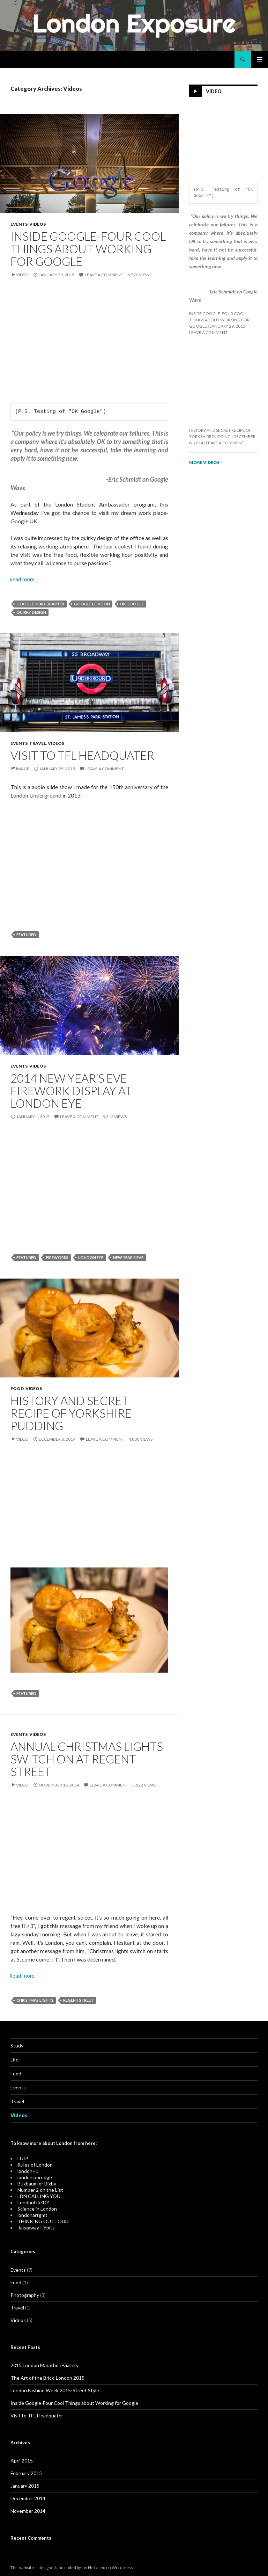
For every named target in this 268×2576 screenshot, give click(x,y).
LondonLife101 (33, 2202)
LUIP (22, 2158)
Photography (24, 2295)
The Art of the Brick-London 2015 (47, 2378)
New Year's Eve (128, 1257)
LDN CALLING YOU (38, 2196)
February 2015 (26, 2473)
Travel (37, 743)
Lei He (88, 2567)
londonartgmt (32, 2215)
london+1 (27, 2171)
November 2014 (27, 2511)
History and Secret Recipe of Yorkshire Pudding (71, 1413)
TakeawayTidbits (36, 2228)
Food (17, 1388)
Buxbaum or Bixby (36, 2183)
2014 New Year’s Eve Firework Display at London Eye (71, 1090)
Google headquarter (40, 604)
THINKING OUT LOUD (43, 2221)
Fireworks (57, 1257)
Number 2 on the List (40, 2190)
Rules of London (35, 2165)
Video (22, 274)
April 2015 (21, 2461)
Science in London (37, 2209)
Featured (26, 934)
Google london (92, 604)
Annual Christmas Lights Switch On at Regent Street (86, 1758)
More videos (206, 462)
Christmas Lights (34, 2000)
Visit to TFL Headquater (82, 755)
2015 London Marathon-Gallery (44, 2365)
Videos (37, 224)
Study (16, 2046)
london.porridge (34, 2177)
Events (19, 224)
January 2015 (24, 2486)
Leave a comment (104, 274)
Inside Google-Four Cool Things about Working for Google (88, 248)
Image (22, 768)
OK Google (132, 604)
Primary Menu (259, 59)
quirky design (31, 612)
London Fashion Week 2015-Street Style (54, 2390)
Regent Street (78, 2000)
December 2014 (27, 2498)
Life (14, 2059)
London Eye (90, 1257)
